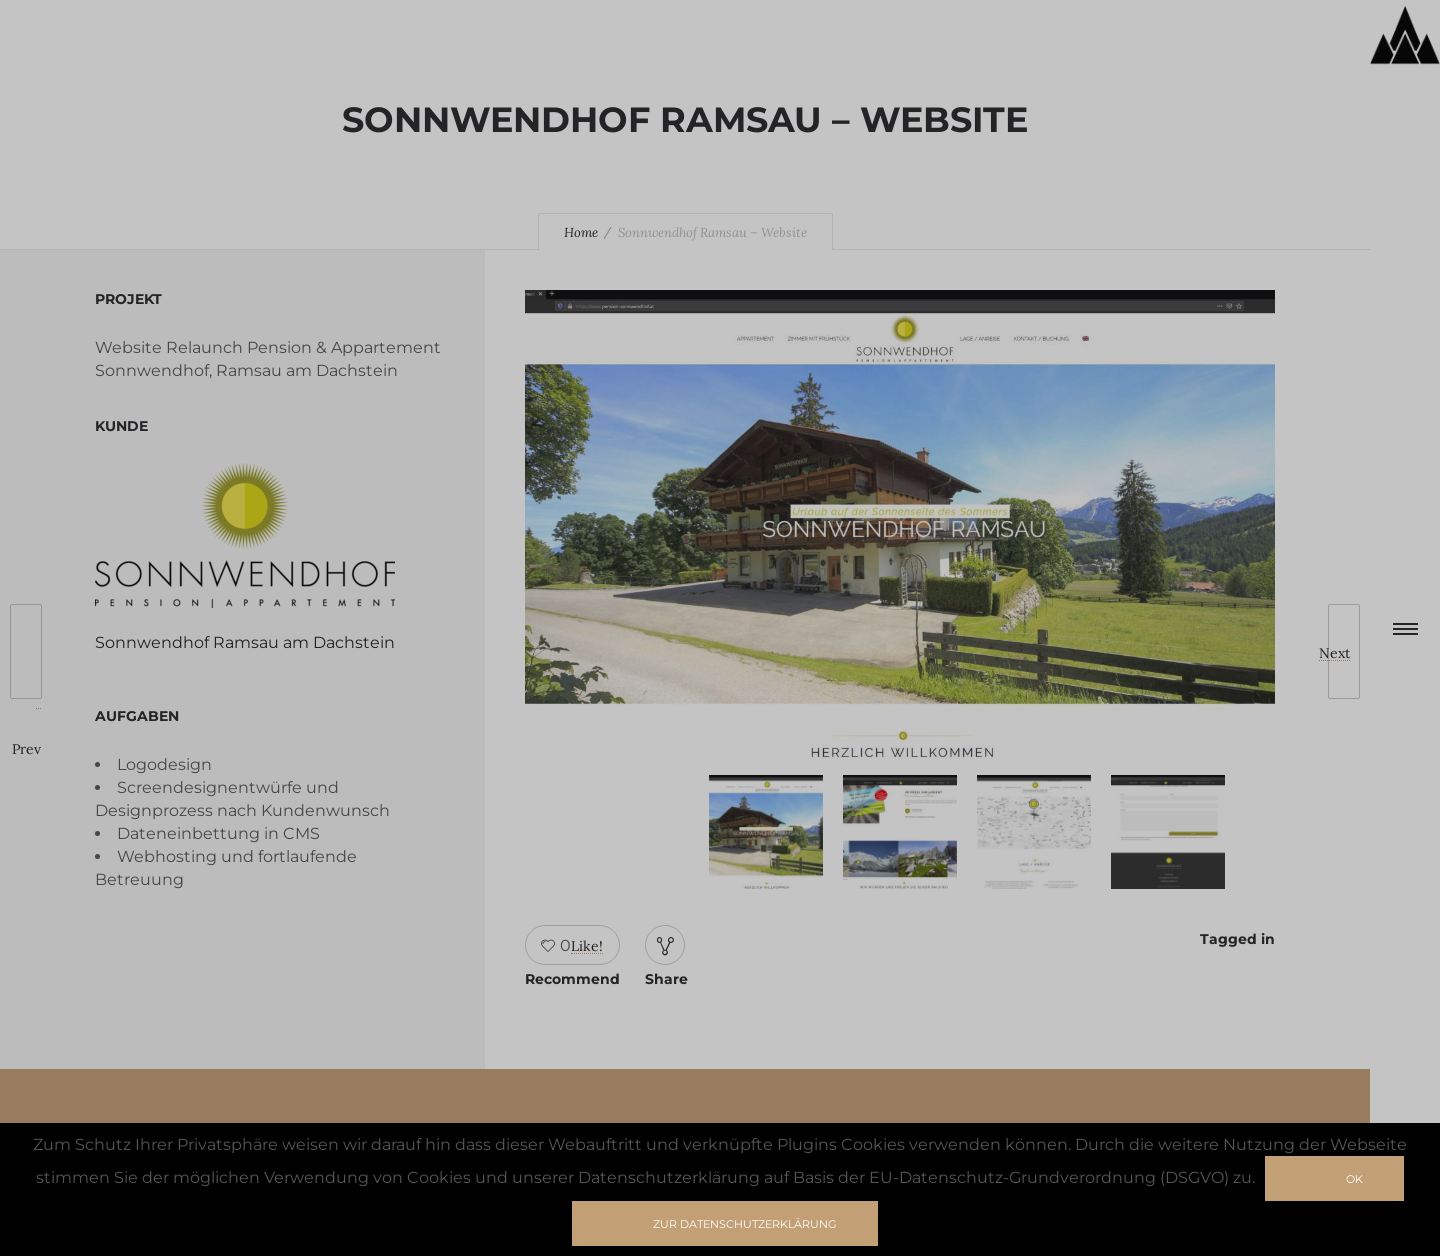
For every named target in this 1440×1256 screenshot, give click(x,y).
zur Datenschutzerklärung (745, 1224)
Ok (1354, 1179)
